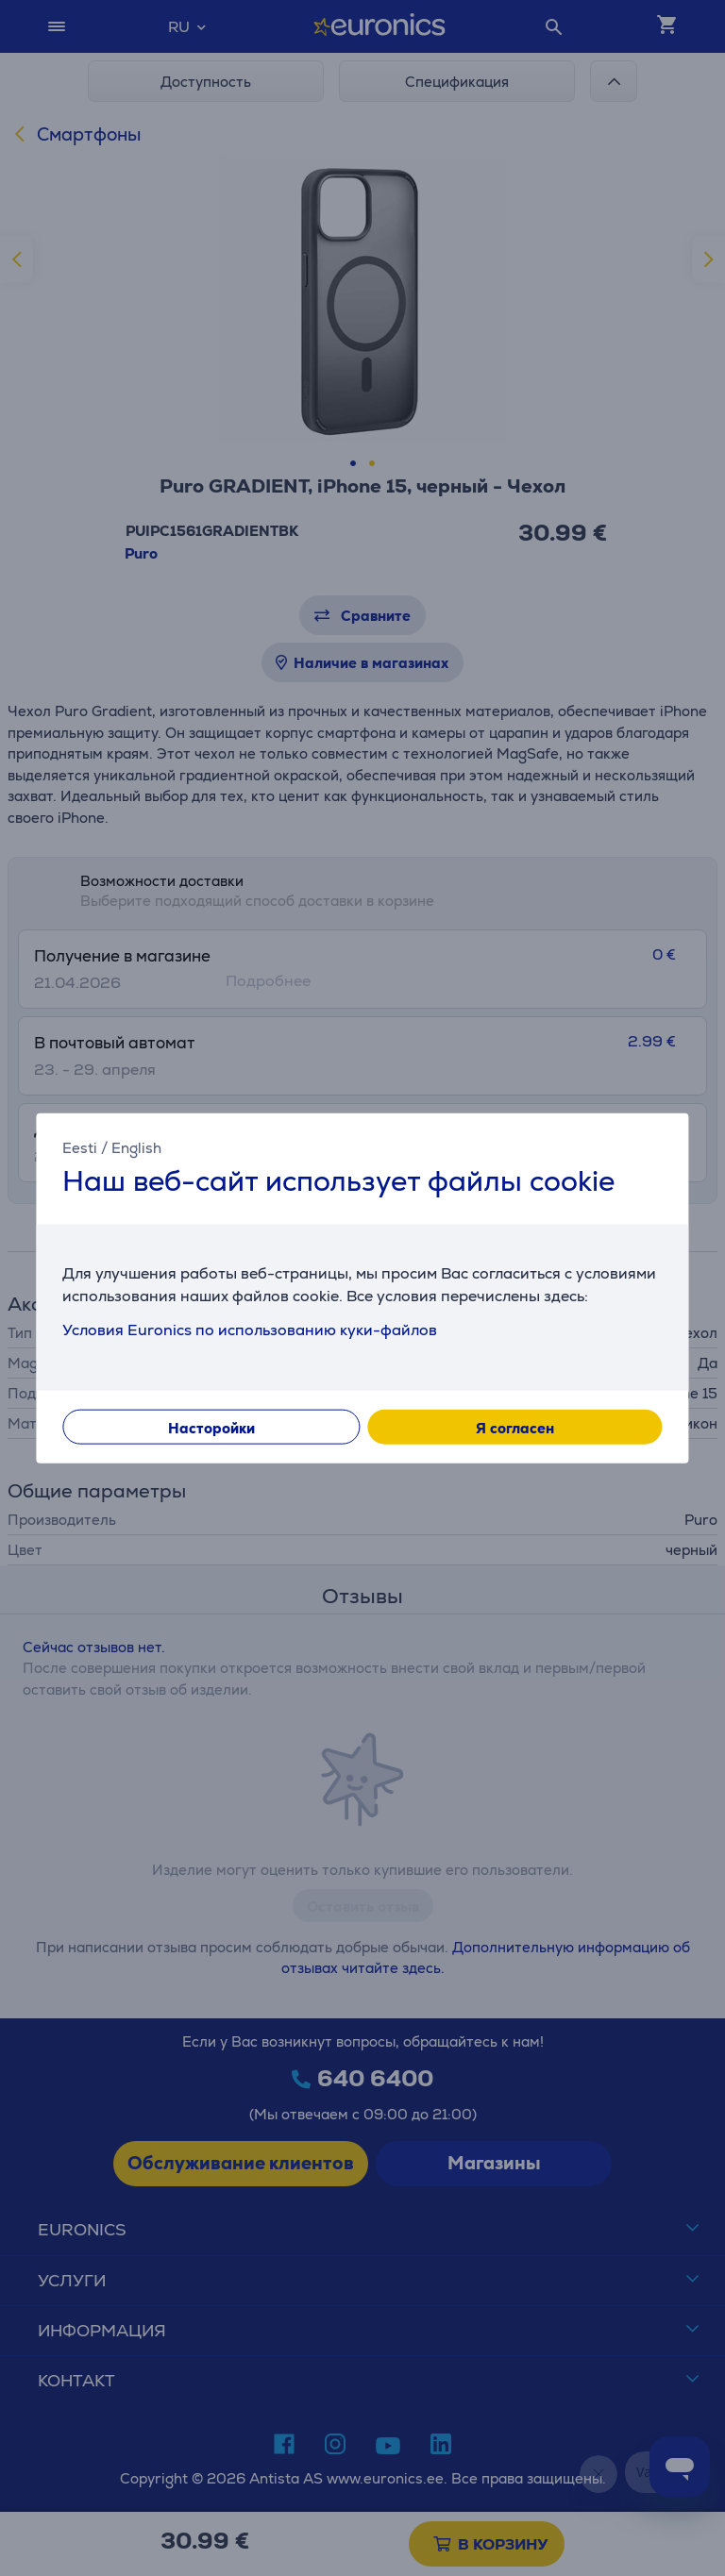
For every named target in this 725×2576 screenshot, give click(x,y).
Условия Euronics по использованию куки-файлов (249, 1329)
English (136, 1148)
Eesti (79, 1148)
